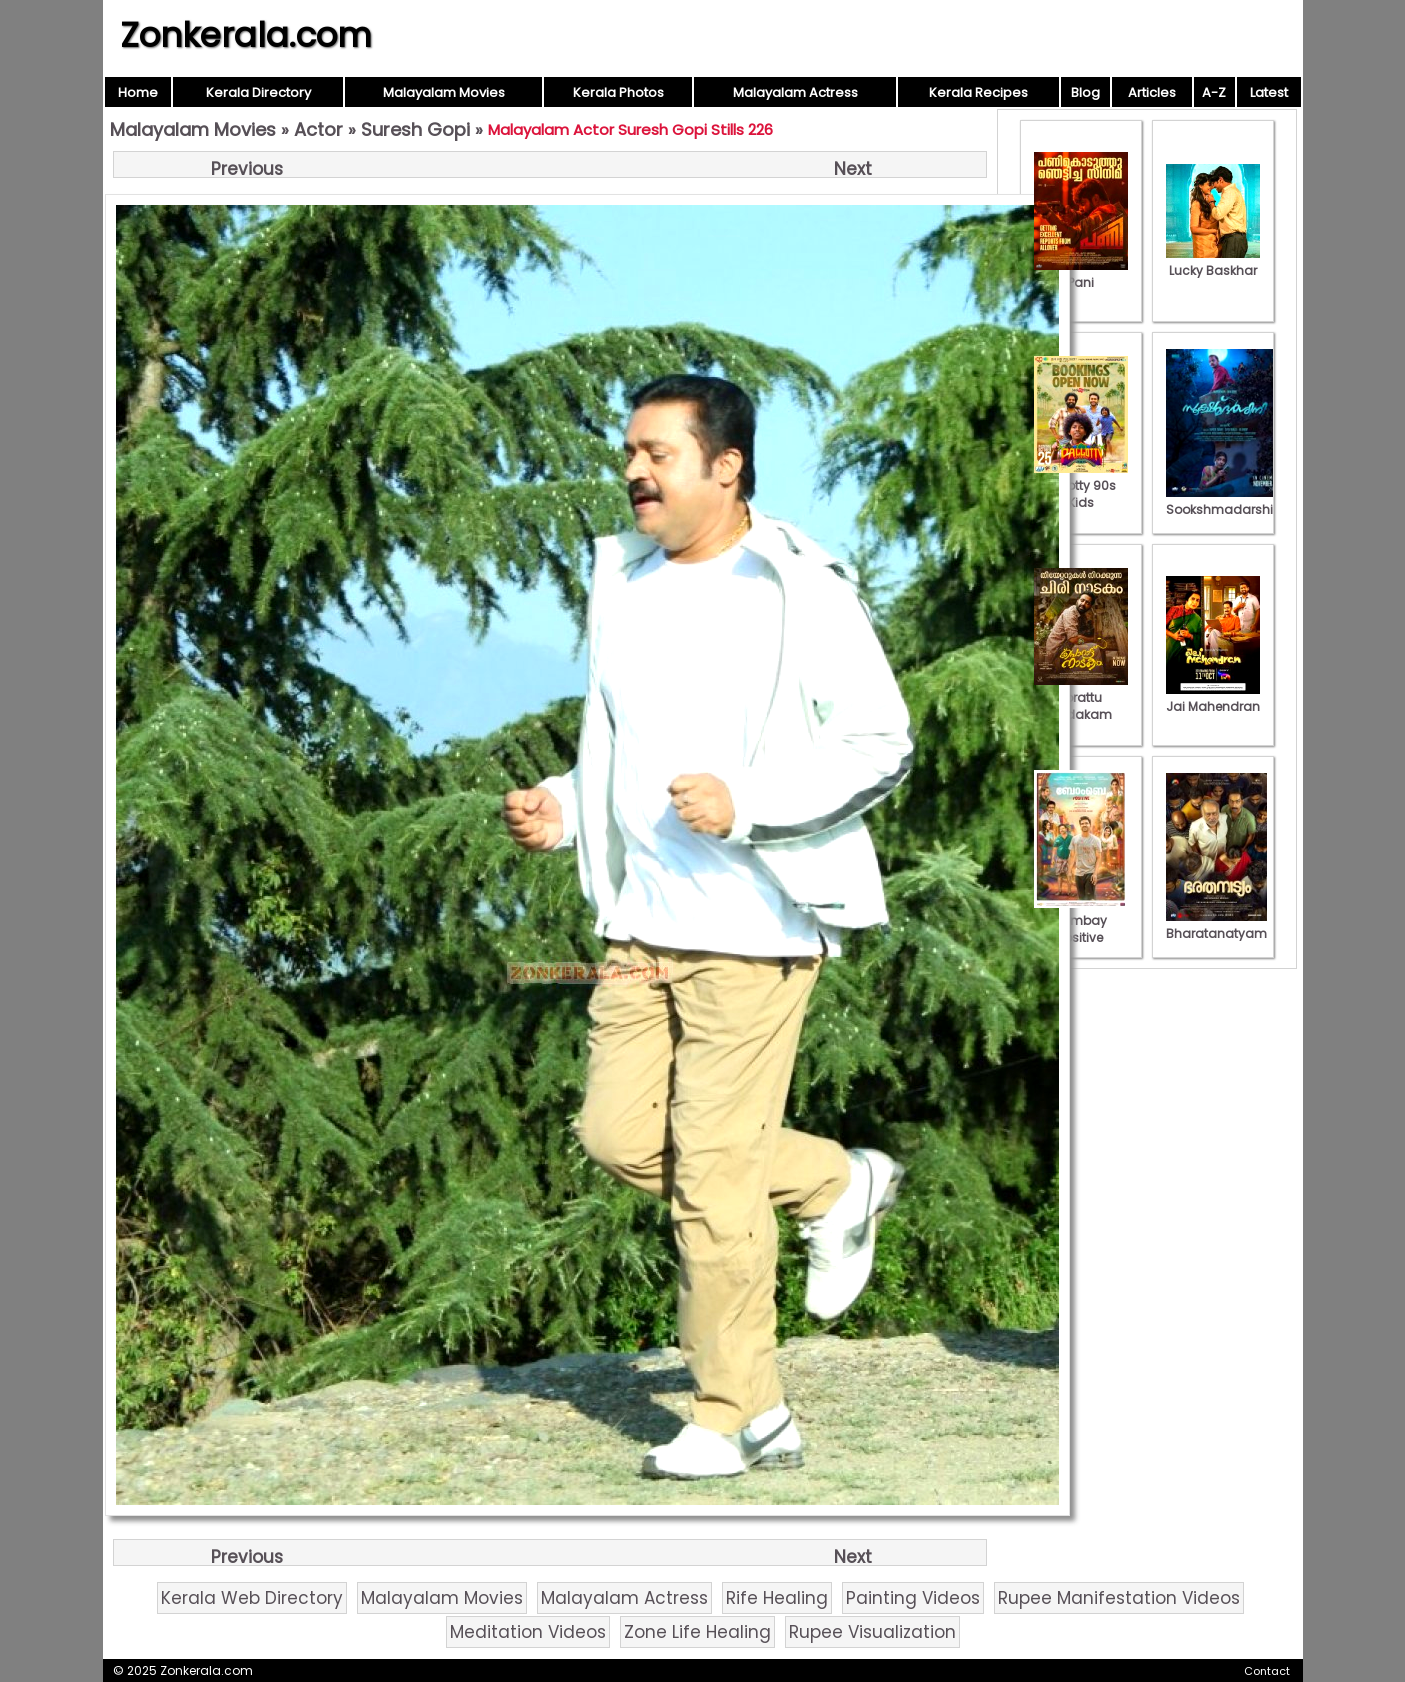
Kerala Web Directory (252, 1598)
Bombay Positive (1081, 920)
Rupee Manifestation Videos (1119, 1598)
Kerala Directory (258, 92)
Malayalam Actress (795, 92)
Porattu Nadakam (1081, 697)
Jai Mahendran (1213, 698)
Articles (1152, 92)
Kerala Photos (618, 92)
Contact (1267, 1671)
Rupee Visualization (872, 1632)
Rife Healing (777, 1598)
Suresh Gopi (415, 129)
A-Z (1214, 92)
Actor (318, 129)
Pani (1081, 274)
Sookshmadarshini (1225, 501)
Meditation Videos (528, 1632)
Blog (1085, 92)
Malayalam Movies (444, 92)
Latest (1269, 92)
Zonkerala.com (246, 35)
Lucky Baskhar (1213, 262)
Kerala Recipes (978, 92)
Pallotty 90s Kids (1081, 485)
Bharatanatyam (1216, 925)
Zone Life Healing (697, 1632)
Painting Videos (913, 1598)
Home (138, 92)
